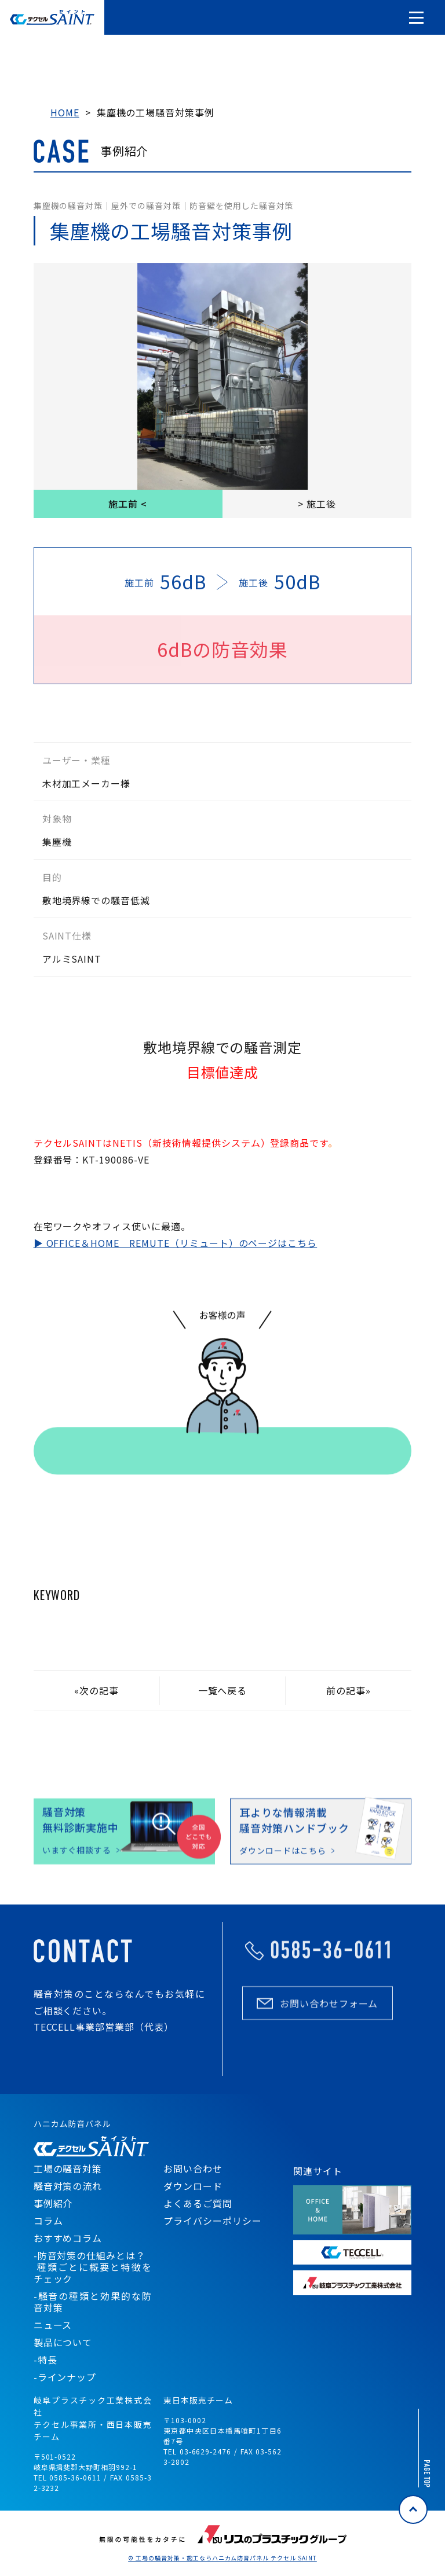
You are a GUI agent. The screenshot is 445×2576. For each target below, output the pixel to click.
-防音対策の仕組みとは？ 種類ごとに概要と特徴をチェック (93, 2266)
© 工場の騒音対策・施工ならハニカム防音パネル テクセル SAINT (222, 2558)
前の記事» (348, 1690)
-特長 (45, 2359)
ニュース (53, 2325)
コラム (48, 2221)
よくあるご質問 (197, 2203)
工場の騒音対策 (68, 2168)
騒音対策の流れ (68, 2186)
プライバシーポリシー (212, 2221)
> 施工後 (317, 504)
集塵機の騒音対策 (68, 205)
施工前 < (127, 504)
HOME (64, 112)
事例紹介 (53, 2203)
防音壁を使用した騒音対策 (241, 205)
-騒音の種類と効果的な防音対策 (93, 2301)
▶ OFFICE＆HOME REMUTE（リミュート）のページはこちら (176, 1243)
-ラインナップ (65, 2377)
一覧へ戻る (222, 1690)
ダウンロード (192, 2186)
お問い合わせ (192, 2168)
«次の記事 (96, 1690)
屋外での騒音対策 (146, 205)
